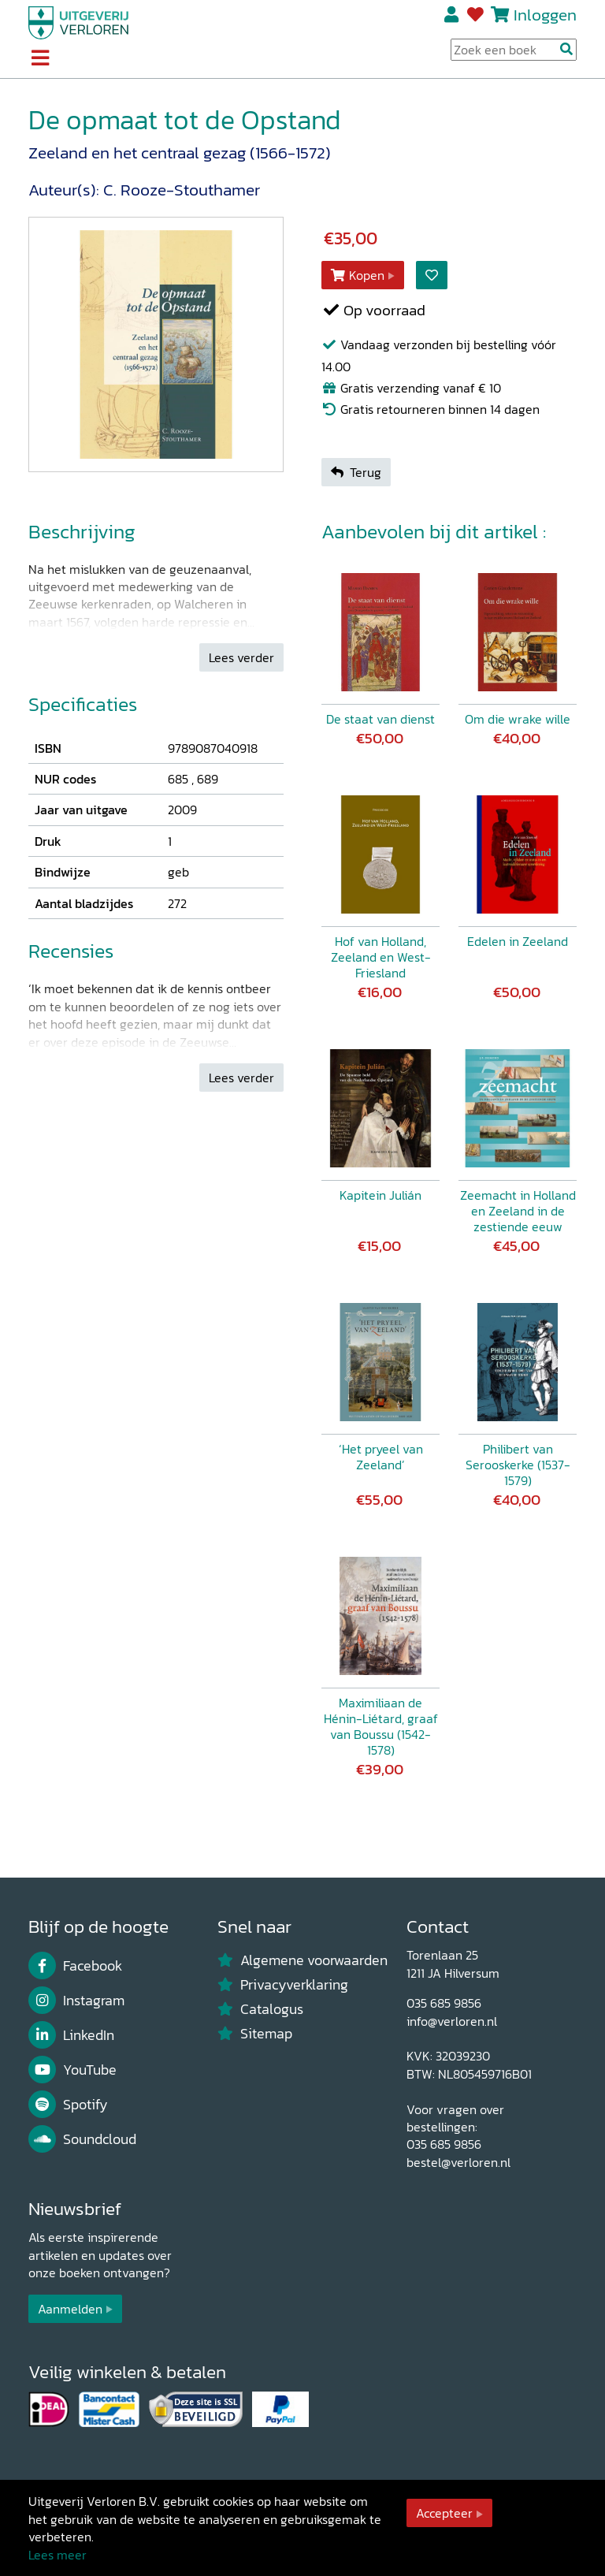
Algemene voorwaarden (302, 1960)
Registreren (452, 15)
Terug (356, 472)
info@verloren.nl (451, 2021)
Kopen (357, 275)
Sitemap (254, 2033)
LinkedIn (71, 2035)
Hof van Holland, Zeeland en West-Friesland (381, 957)
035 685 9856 (443, 2002)
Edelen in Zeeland (517, 941)
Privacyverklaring (282, 1985)
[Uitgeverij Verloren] (78, 21)
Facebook (75, 1966)
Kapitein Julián (380, 1195)
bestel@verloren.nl (458, 2162)
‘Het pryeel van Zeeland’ (381, 1456)
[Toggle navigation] (39, 59)
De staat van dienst (380, 718)
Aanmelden (70, 2308)
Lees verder (241, 657)
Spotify (68, 2104)
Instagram (76, 2000)
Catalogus (260, 2009)
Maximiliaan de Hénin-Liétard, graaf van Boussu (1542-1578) (381, 1726)
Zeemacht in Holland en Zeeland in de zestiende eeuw (518, 1211)
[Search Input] (514, 50)
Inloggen (545, 14)
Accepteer (444, 2512)
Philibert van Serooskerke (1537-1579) (518, 1464)
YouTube (72, 2070)
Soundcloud (82, 2139)
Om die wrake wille (517, 718)
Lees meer (57, 2554)
